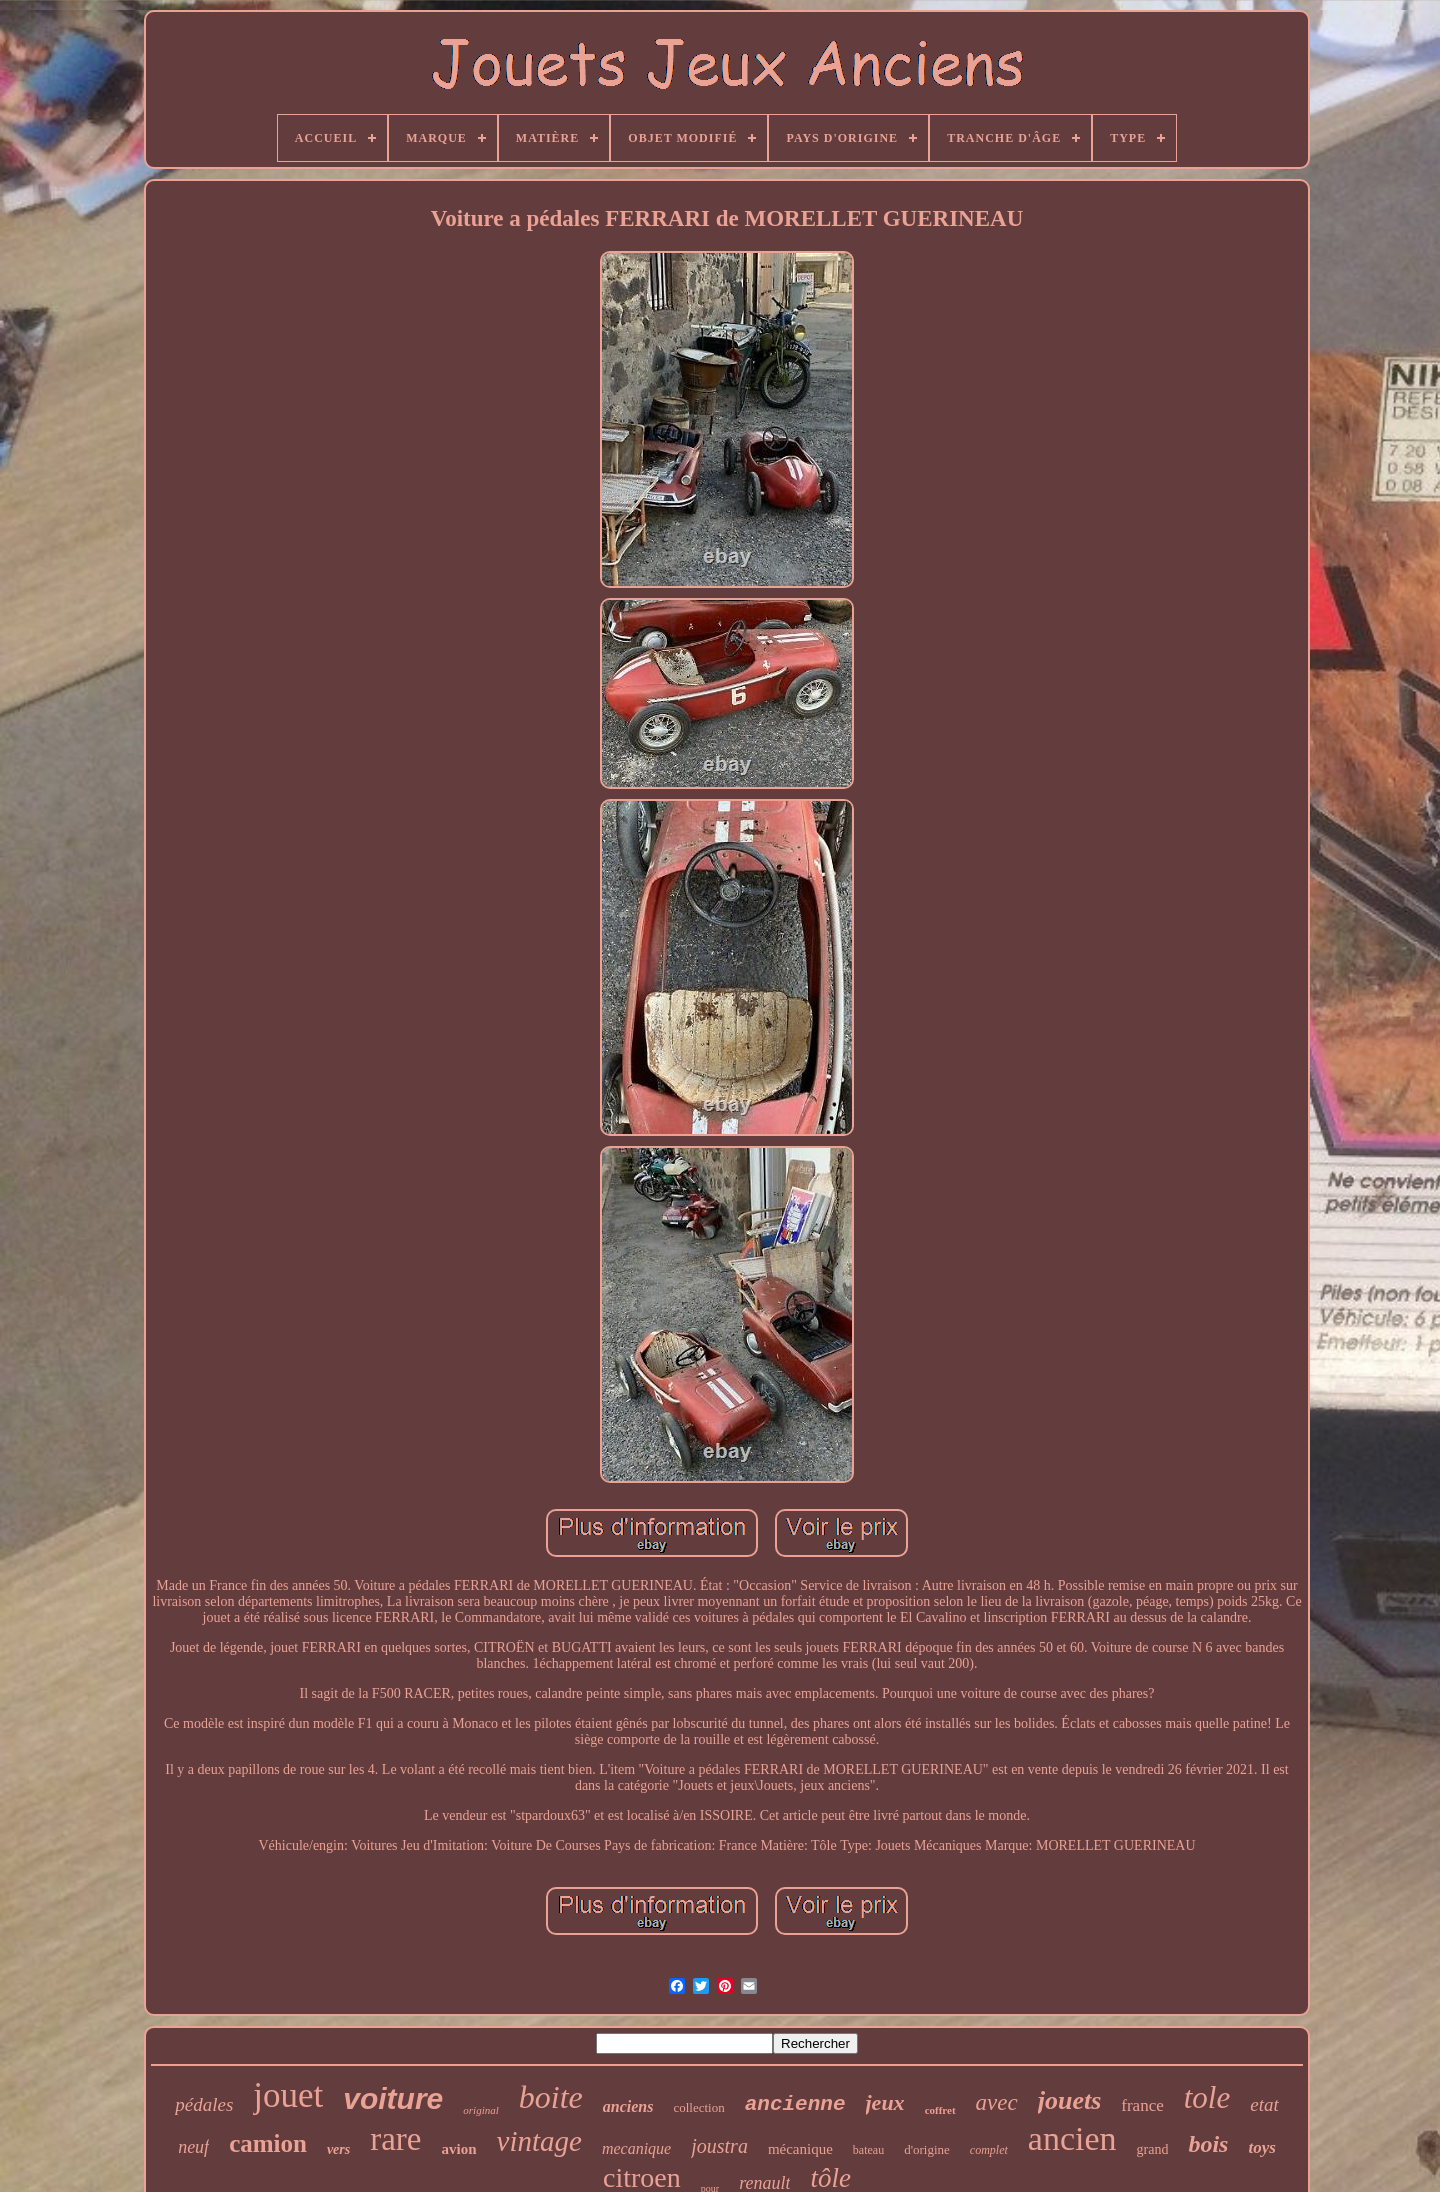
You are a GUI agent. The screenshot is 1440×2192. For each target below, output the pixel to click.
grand (1153, 2149)
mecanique (636, 2148)
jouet (288, 2095)
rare (395, 2139)
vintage (539, 2141)
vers (338, 2149)
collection (698, 2107)
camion (268, 2143)
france (1142, 2105)
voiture (393, 2098)
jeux (885, 2102)
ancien (1072, 2138)
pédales (204, 2104)
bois (1208, 2144)
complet (989, 2150)
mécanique (800, 2149)
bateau (868, 2150)
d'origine (927, 2149)
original (480, 2110)
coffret (940, 2110)
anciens (628, 2106)
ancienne (795, 2104)
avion (459, 2149)
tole (1207, 2097)
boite (551, 2097)
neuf (193, 2147)
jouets (1070, 2100)
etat (1264, 2104)
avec (997, 2102)
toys (1261, 2147)
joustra (719, 2146)
